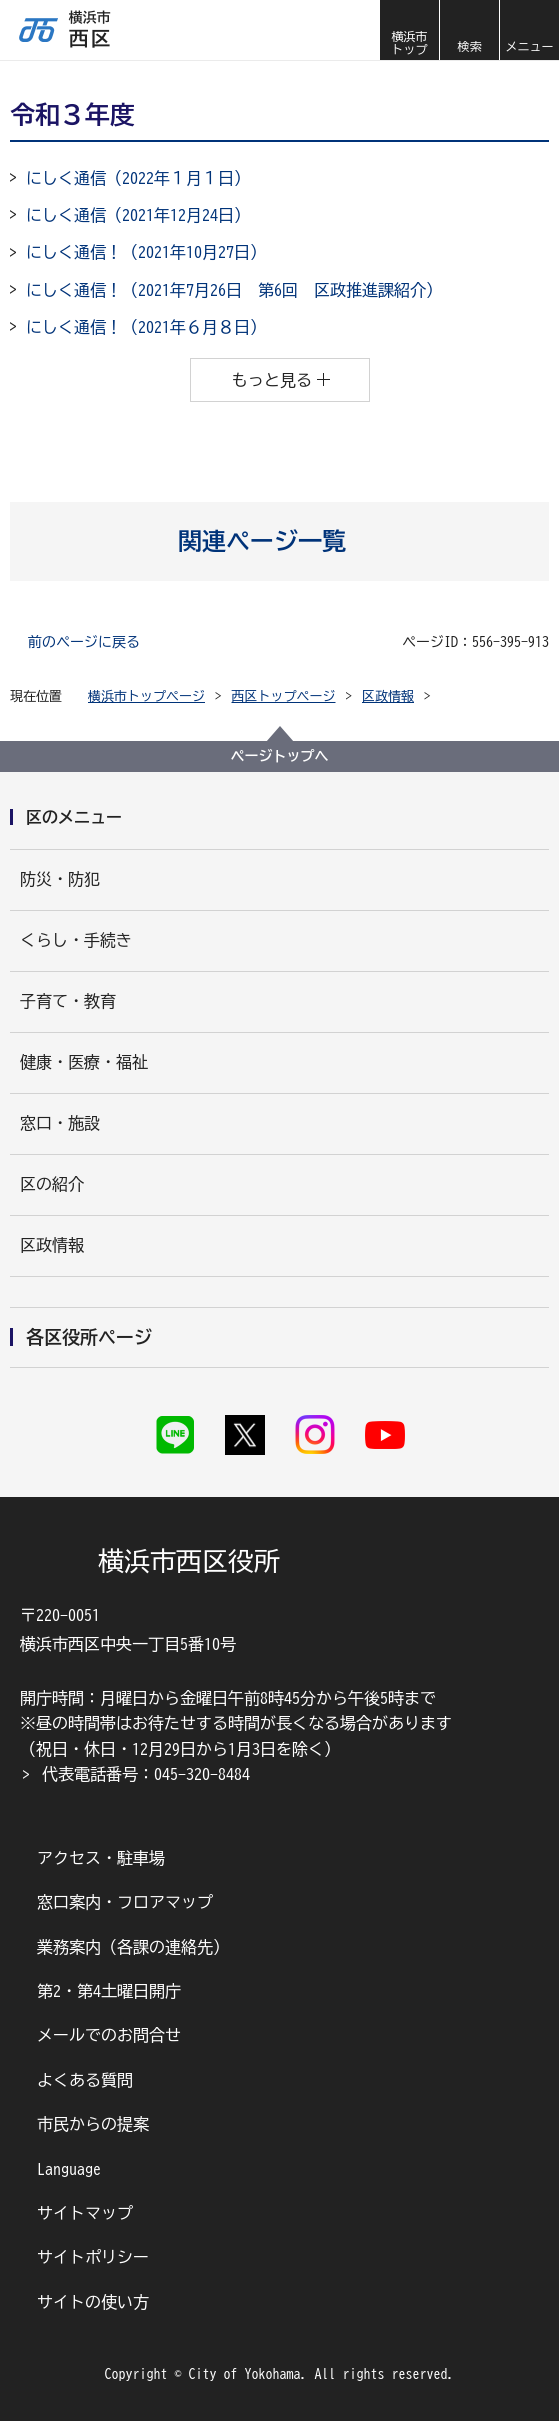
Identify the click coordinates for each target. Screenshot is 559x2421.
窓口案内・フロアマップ (125, 1902)
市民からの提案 (93, 2124)
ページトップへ (280, 756)
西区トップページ (284, 696)
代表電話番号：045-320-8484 (146, 1774)
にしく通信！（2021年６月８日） (146, 327)
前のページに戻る (84, 642)
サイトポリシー (93, 2257)
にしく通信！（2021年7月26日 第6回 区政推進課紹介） (234, 290)
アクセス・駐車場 (101, 1858)
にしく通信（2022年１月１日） (138, 178)
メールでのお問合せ (109, 2035)
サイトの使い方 (93, 2302)
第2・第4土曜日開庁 (109, 1991)
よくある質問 (85, 2080)
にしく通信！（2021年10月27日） (146, 252)
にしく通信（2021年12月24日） (138, 215)
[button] (469, 30)
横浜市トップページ (146, 696)
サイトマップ (85, 2213)
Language (69, 2169)
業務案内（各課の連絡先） (133, 1947)
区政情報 (388, 696)
